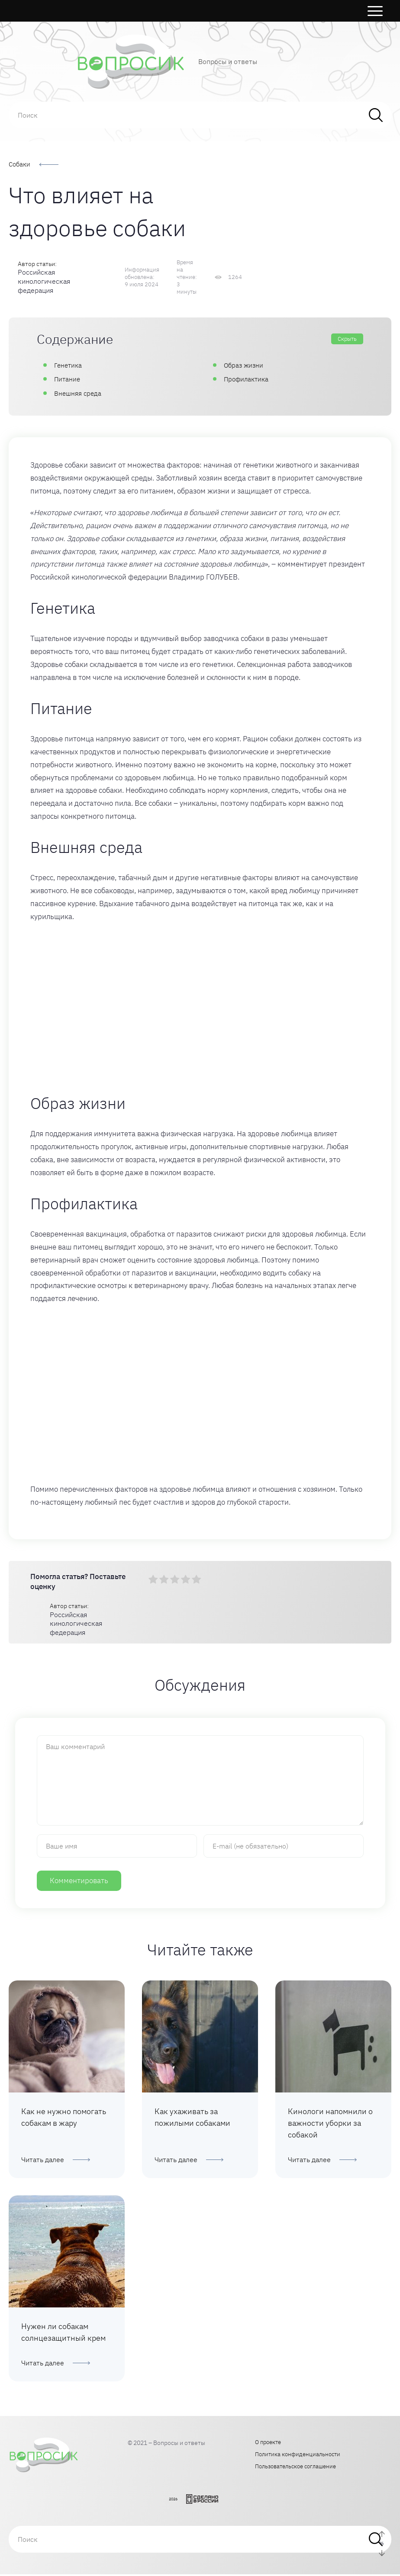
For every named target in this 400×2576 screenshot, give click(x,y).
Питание (67, 379)
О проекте (268, 2444)
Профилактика (246, 379)
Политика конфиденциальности (297, 2456)
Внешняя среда (77, 393)
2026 (173, 2501)
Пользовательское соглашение (295, 2468)
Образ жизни (243, 365)
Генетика (69, 365)
